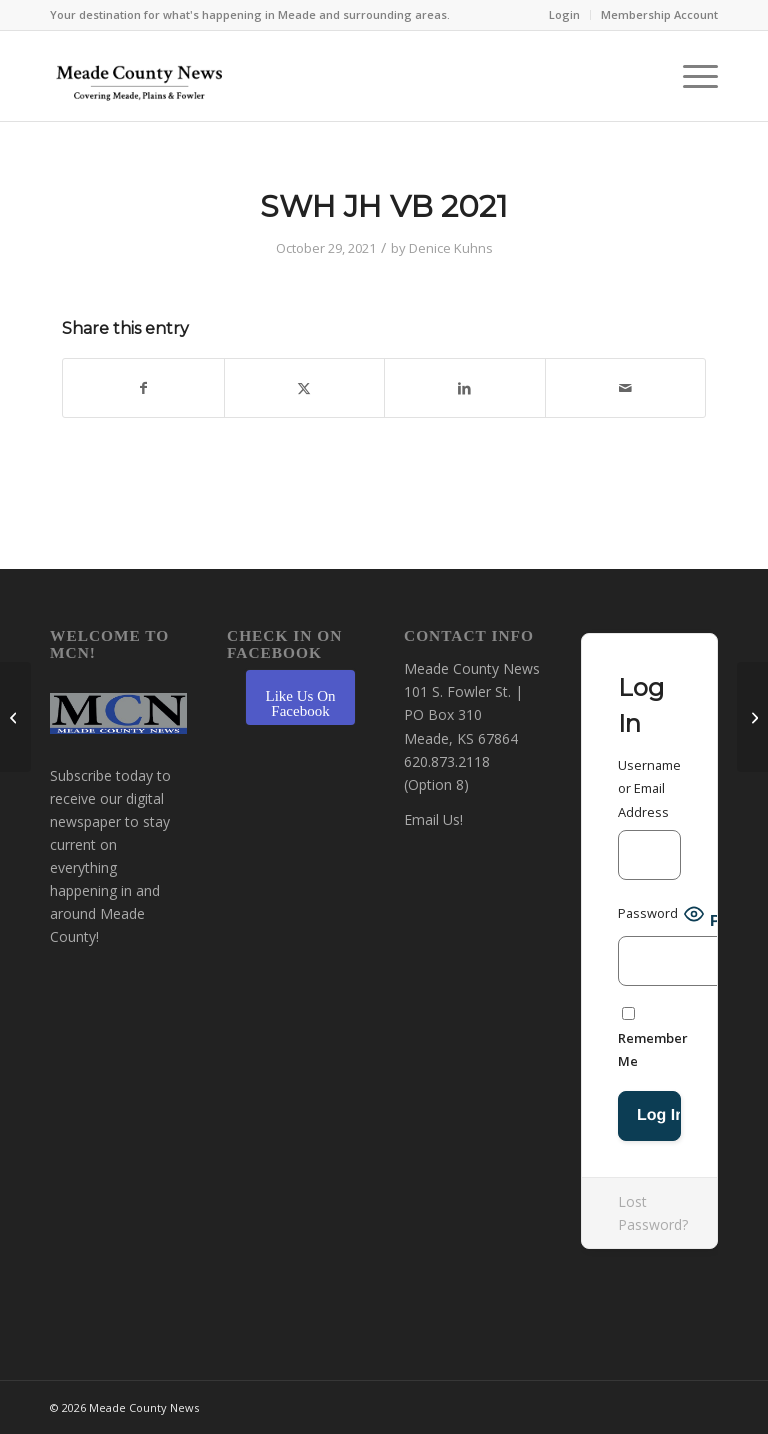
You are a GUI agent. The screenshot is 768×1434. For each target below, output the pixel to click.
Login (564, 14)
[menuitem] (565, 15)
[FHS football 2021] (15, 717)
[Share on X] (305, 388)
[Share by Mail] (626, 388)
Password (648, 913)
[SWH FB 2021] (752, 717)
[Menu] (690, 76)
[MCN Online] (140, 81)
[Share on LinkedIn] (465, 388)
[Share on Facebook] (143, 388)
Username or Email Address (649, 788)
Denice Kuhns (451, 248)
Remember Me (653, 1038)
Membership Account (659, 14)
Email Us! (433, 819)
